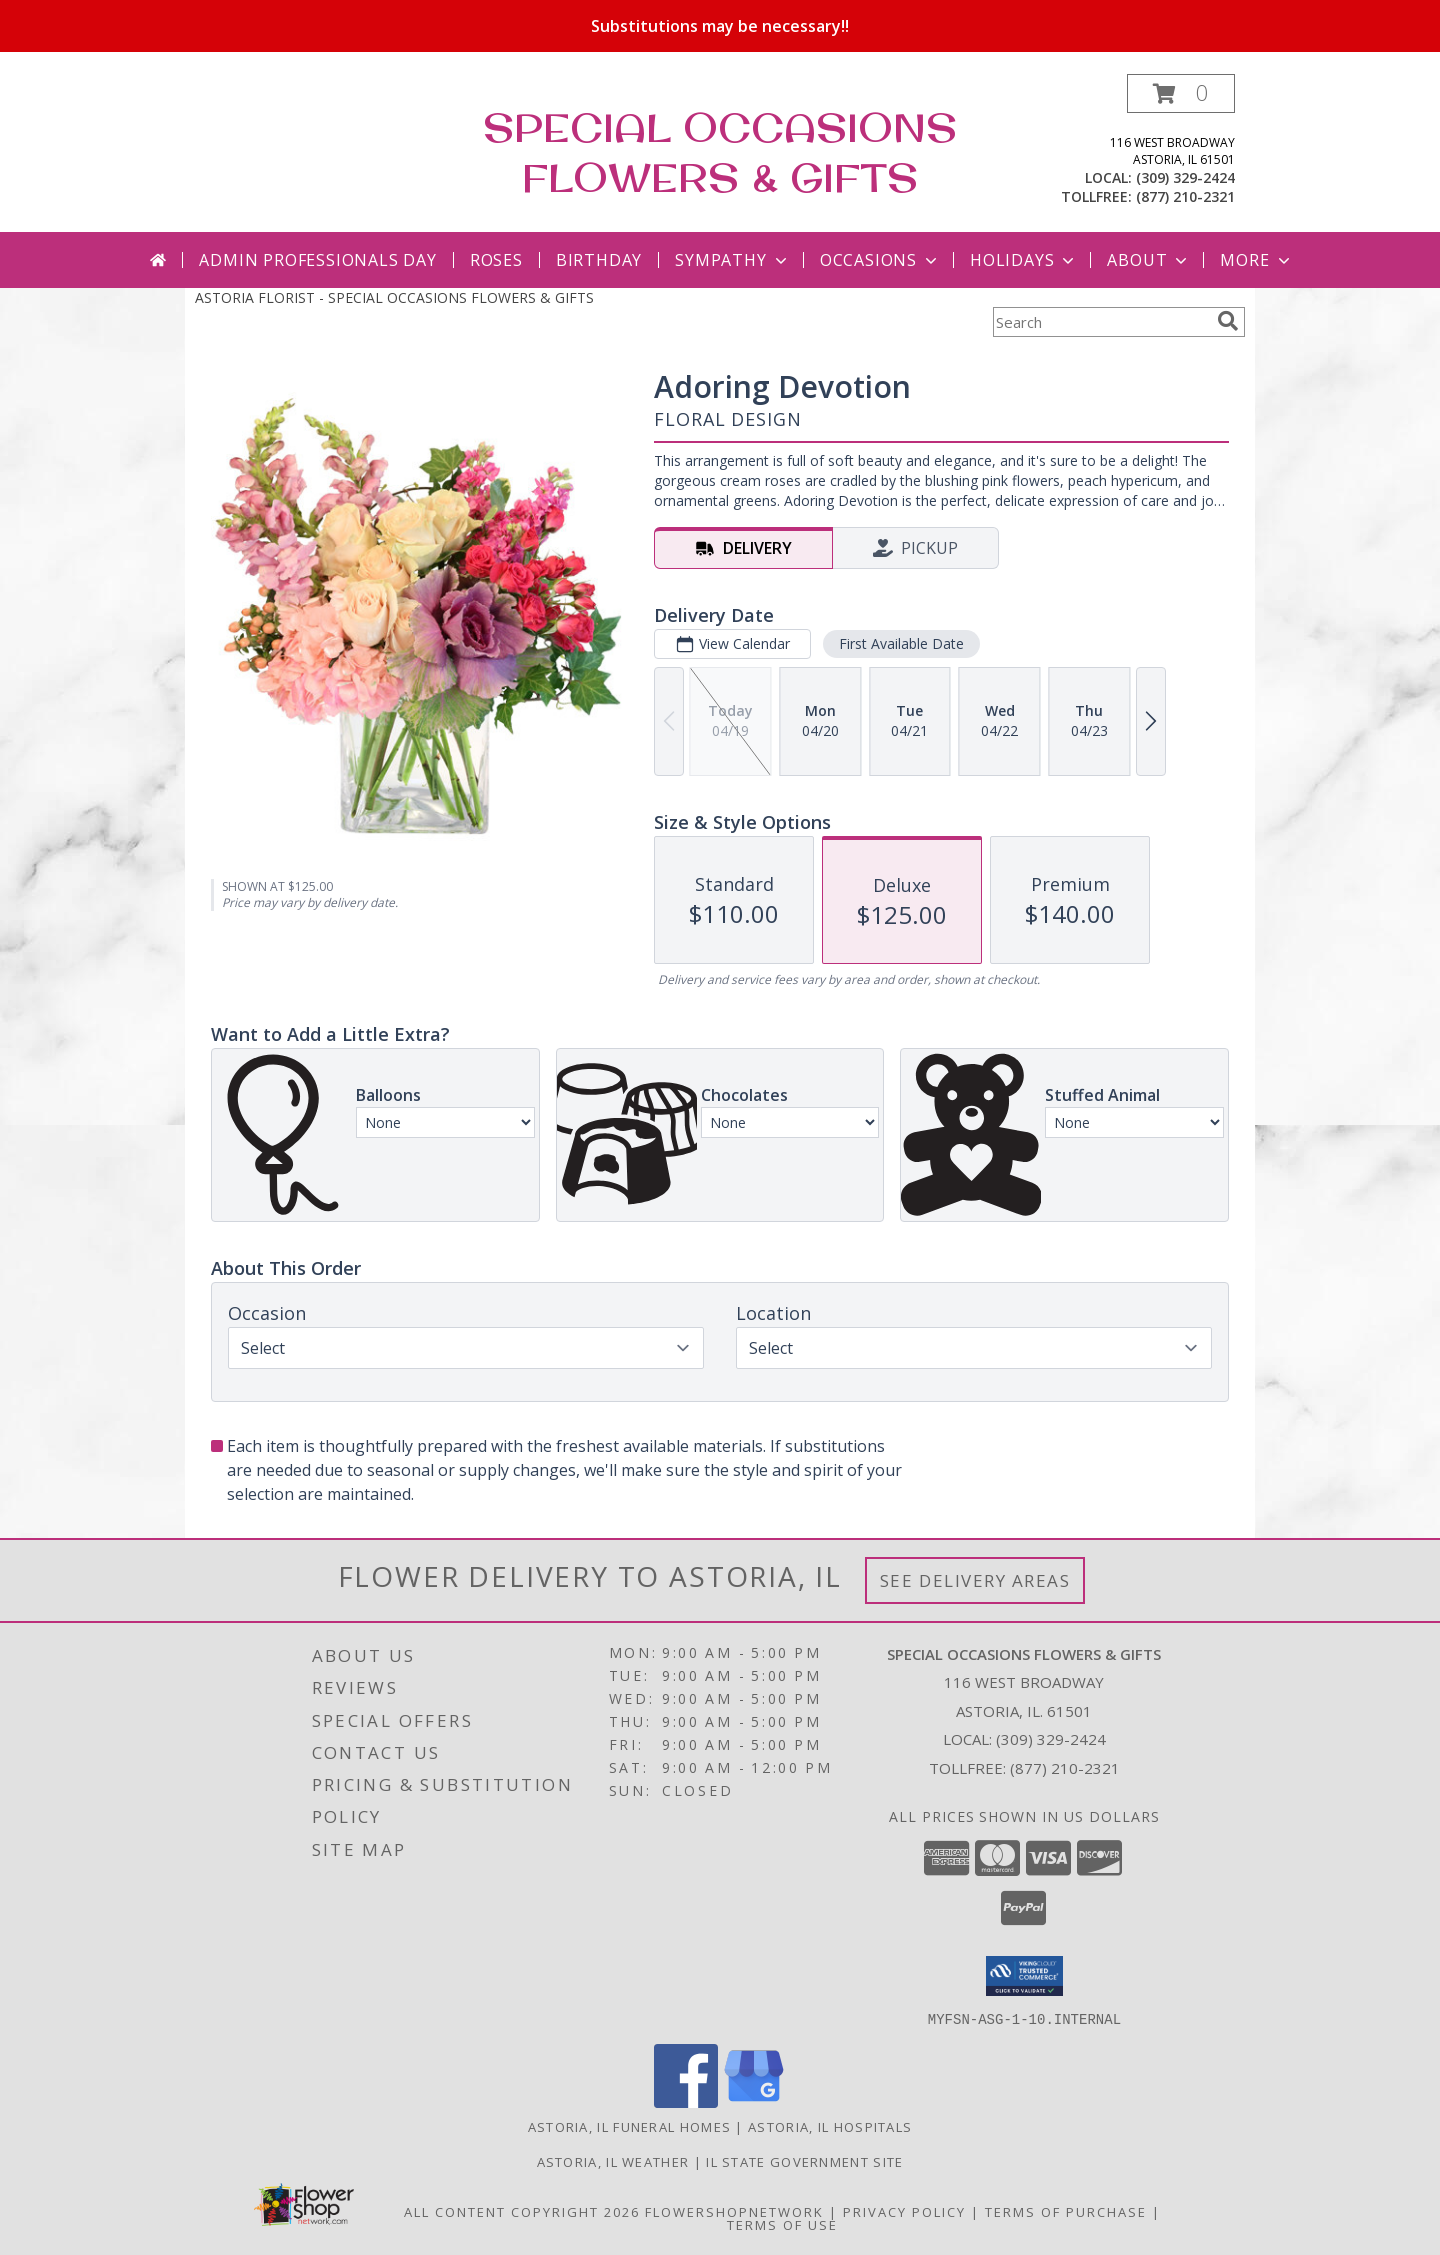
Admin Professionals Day (317, 260)
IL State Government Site (804, 2161)
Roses (496, 260)
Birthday (599, 260)
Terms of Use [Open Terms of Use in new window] (782, 2224)
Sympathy (732, 260)
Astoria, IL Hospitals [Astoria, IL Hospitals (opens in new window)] (830, 2126)
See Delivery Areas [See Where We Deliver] (975, 1580)
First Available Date (901, 643)
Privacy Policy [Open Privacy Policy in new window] (904, 2211)
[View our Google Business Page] (754, 2101)
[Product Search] (1101, 322)
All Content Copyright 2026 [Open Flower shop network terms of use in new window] (522, 2211)
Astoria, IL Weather (613, 2161)
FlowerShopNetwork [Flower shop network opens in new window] (734, 2211)
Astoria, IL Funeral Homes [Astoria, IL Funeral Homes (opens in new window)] (630, 2126)
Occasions (880, 260)
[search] (1228, 321)
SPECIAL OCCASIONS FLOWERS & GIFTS (720, 152)
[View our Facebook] (686, 2101)
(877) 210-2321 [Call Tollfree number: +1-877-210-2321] (1065, 1768)
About (1149, 260)
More (1256, 260)
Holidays (1024, 260)
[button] (1181, 93)
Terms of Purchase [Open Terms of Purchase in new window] (1066, 2211)
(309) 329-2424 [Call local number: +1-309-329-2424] (1185, 177)
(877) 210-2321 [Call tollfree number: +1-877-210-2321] (1185, 196)
